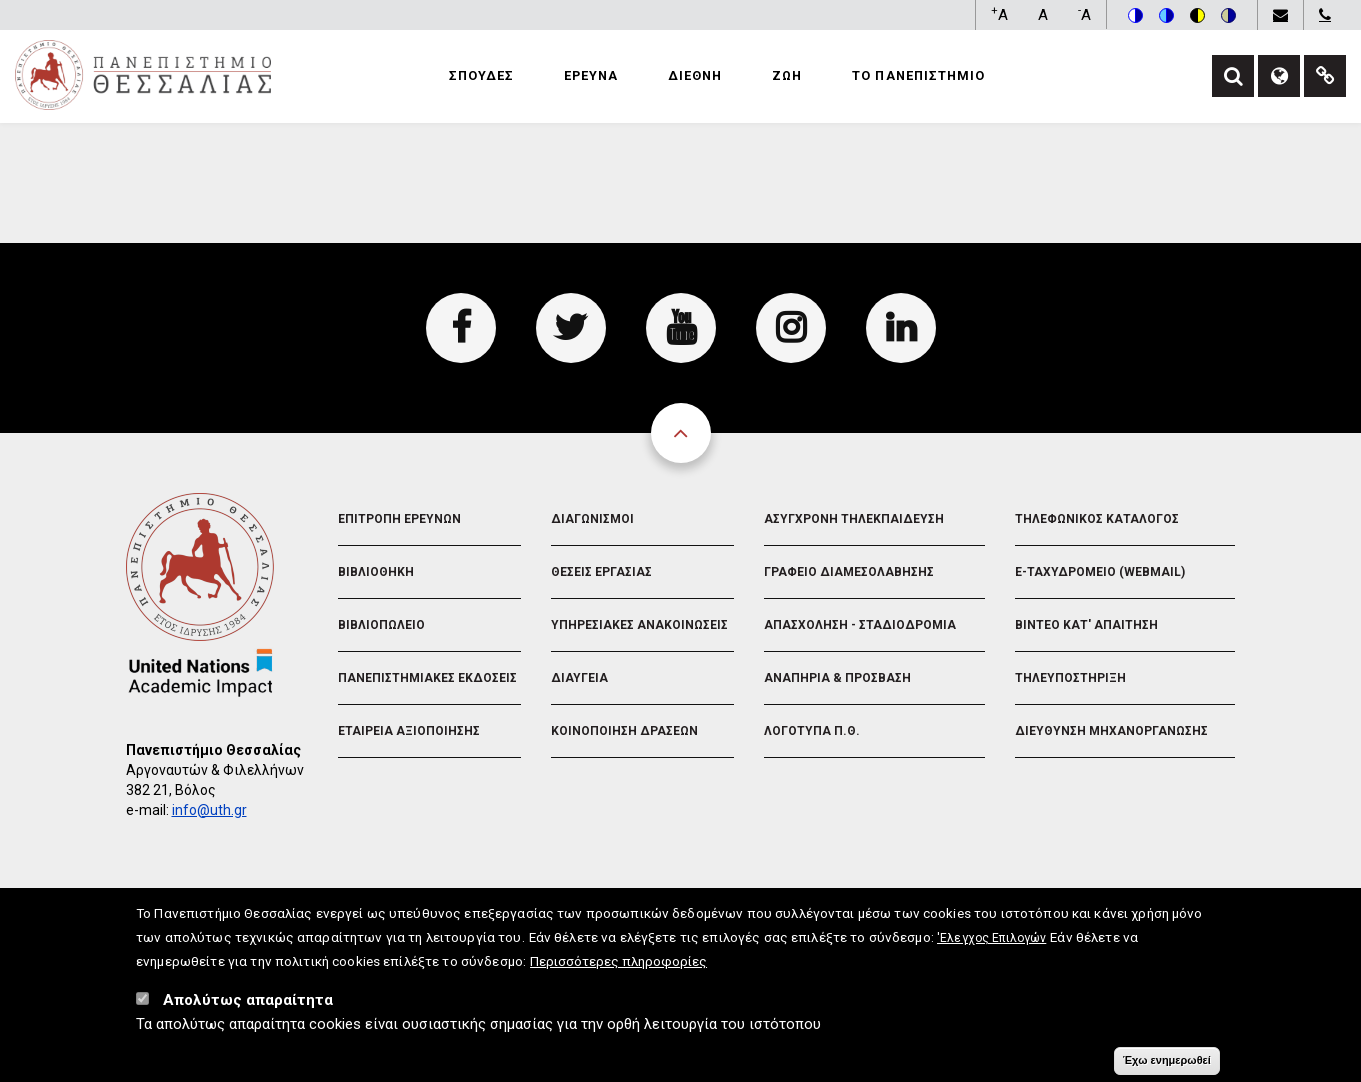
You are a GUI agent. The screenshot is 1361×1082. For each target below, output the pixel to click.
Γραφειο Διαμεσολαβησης (849, 572)
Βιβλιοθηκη (376, 572)
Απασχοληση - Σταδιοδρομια (860, 625)
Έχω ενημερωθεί (1167, 1065)
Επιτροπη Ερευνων (399, 519)
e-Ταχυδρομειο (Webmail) (1100, 572)
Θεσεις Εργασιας (601, 572)
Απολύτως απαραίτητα (248, 1005)
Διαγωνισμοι (592, 519)
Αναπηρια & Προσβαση (837, 678)
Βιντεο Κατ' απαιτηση (1086, 625)
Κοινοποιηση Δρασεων (624, 731)
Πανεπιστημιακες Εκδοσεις (427, 678)
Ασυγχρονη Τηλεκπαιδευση (854, 519)
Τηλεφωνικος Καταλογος (1097, 519)
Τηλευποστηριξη (1070, 678)
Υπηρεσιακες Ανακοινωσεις (639, 625)
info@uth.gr (209, 810)
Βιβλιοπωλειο (381, 625)
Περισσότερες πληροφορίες (618, 966)
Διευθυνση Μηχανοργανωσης (1111, 731)
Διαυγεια (579, 678)
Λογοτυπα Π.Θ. (812, 731)
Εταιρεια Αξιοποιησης (409, 731)
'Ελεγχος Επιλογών (991, 943)
